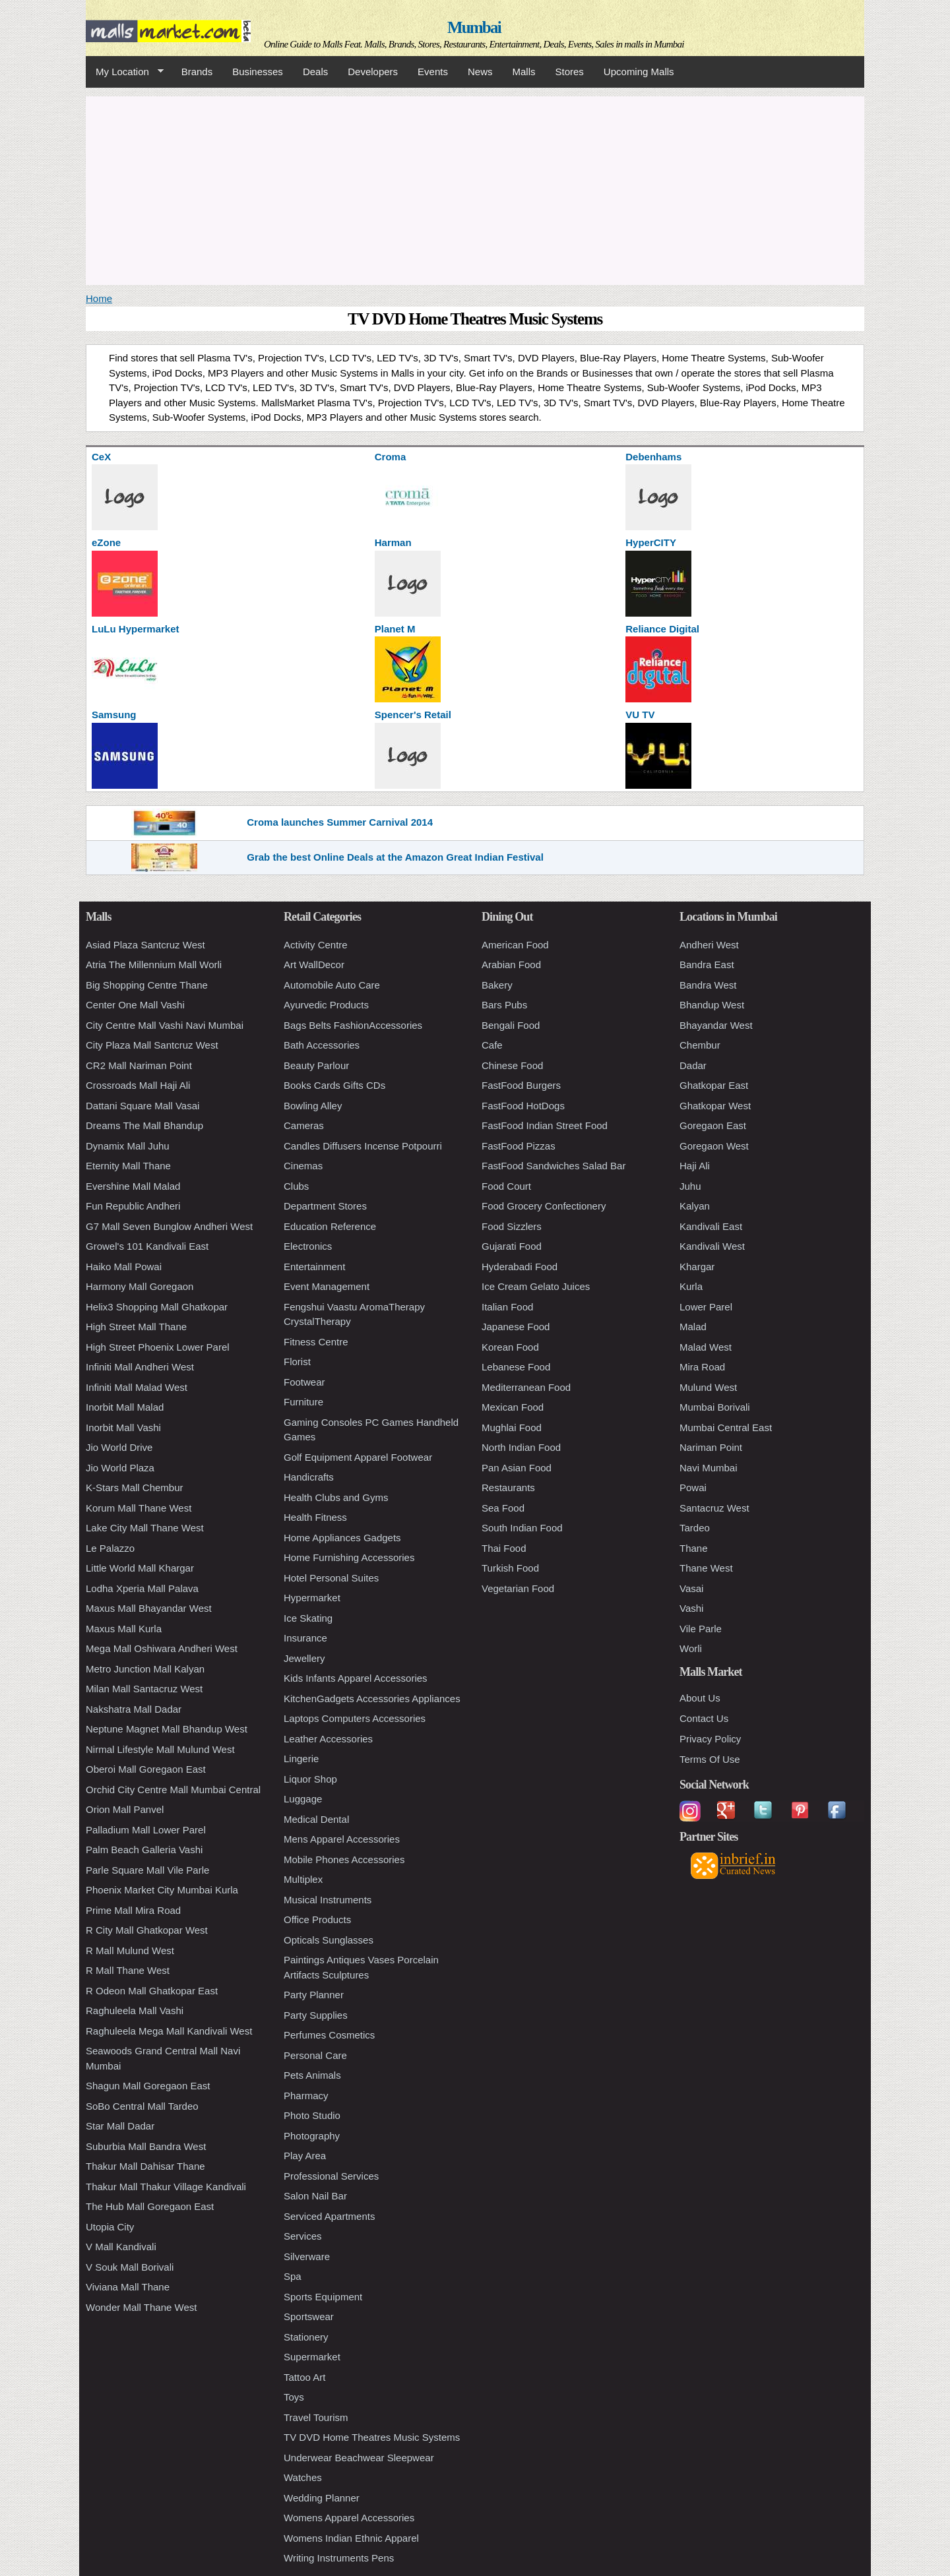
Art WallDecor (314, 964)
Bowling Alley (313, 1105)
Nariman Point (711, 1447)
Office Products (317, 1919)
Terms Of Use (710, 1759)
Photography (312, 2135)
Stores (569, 71)
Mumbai (474, 27)
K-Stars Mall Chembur (134, 1487)
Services (303, 2236)
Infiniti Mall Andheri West (140, 1366)
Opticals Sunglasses (328, 1940)
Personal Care (315, 2055)
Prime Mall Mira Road (133, 1910)
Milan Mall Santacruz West (144, 1688)
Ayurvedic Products (326, 1004)
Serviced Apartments (329, 2216)
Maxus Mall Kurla (124, 1628)
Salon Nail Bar (315, 2195)
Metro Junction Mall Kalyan (145, 1668)
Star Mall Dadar (120, 2125)
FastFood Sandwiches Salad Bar (553, 1165)
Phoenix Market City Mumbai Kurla (162, 1889)
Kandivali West (712, 1246)
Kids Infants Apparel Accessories (356, 1678)
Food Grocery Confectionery (544, 1205)
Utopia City (110, 2226)
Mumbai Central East (726, 1427)
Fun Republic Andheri (133, 1205)
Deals (315, 71)
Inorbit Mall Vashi (123, 1427)
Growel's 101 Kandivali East (147, 1246)
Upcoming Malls (639, 71)
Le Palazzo (110, 1548)
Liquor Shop (310, 1779)
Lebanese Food (516, 1366)
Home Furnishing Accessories (349, 1557)
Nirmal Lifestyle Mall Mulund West (160, 1749)
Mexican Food (513, 1407)
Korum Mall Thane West (138, 1508)
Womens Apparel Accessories (349, 2517)
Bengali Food (511, 1025)
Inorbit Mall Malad (125, 1407)
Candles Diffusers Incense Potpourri (363, 1145)
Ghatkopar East (714, 1085)
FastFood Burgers (521, 1085)
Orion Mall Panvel (125, 1809)
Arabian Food (511, 964)
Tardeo (695, 1527)
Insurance (305, 1637)
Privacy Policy (710, 1738)
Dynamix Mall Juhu (128, 1145)
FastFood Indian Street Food (545, 1125)
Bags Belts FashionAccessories (353, 1025)
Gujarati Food (512, 1246)
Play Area (305, 2155)
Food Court (506, 1186)
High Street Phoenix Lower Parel (158, 1347)
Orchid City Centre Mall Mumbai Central (173, 1789)
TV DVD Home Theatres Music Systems (372, 2437)
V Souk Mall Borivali (130, 2267)
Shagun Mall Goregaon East (148, 2085)
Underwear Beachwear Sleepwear (359, 2457)
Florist (297, 1361)
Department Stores (325, 1205)
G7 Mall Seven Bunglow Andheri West (169, 1226)
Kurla (691, 1286)
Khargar (697, 1266)
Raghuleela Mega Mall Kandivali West (169, 2031)
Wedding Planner (322, 2497)
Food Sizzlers (512, 1226)
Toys (294, 2397)
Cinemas (303, 1165)
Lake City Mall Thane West (145, 1527)
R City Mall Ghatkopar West (147, 1930)
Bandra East (707, 964)
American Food (515, 944)
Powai (693, 1487)
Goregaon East (713, 1125)
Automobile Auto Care (332, 985)
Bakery (497, 985)
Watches (303, 2477)
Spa (292, 2276)
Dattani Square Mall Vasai (142, 1105)
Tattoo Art (304, 2377)
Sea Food (503, 1508)
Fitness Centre (316, 1341)
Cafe (492, 1045)
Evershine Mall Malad (133, 1186)
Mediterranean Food (526, 1387)
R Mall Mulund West (130, 1950)
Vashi (691, 1608)
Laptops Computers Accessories (355, 1718)
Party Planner (314, 1994)
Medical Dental (316, 1819)
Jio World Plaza (120, 1467)
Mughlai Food (512, 1427)
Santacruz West (714, 1508)
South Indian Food (522, 1527)
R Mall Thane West (128, 1970)
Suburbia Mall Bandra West (146, 2146)
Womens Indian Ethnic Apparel (351, 2538)
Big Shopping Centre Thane (147, 985)
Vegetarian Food (518, 1588)
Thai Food (504, 1548)
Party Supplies (316, 2015)
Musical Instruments (327, 1899)
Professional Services (331, 2176)
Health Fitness (315, 1517)
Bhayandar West (716, 1025)
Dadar (693, 1065)
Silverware (307, 2256)
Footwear (304, 1382)
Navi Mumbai (709, 1467)
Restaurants (508, 1487)
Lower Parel (706, 1306)
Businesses (257, 71)
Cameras (304, 1125)
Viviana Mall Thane (128, 2286)
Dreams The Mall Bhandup (144, 1125)
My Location (125, 72)
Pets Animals (312, 2075)
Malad (693, 1326)
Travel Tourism (316, 2417)
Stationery (306, 2337)
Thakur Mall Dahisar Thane (145, 2166)
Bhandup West (712, 1004)
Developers (373, 71)
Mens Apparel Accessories (342, 1839)
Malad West (706, 1347)
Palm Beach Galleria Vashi (144, 1849)
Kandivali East (711, 1226)
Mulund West (708, 1387)
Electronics (308, 1246)
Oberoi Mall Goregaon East (146, 1769)
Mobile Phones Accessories (344, 1859)
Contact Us (704, 1718)
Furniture (303, 1401)
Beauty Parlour (316, 1065)
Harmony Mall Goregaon (139, 1286)
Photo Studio (312, 2115)
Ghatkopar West (715, 1105)
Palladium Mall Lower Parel (146, 1829)
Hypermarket (312, 1597)
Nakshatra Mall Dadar (133, 1709)
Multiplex (303, 1879)
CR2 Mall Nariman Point (139, 1065)
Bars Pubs (504, 1004)
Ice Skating (308, 1618)
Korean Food (510, 1347)
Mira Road (702, 1366)
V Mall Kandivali (121, 2246)
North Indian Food (521, 1447)
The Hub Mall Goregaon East (150, 2206)
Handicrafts (309, 1477)
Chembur (700, 1045)
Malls (523, 71)
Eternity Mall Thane (128, 1165)
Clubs (296, 1186)
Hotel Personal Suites (331, 1577)
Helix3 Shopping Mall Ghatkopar (157, 1306)
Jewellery (304, 1658)
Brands (197, 71)
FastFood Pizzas (518, 1145)
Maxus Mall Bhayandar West (149, 1608)
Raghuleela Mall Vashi (134, 2010)
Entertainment (314, 1266)
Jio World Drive (119, 1447)
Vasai (691, 1588)
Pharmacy (306, 2095)
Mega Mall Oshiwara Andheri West (162, 1648)
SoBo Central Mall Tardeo (142, 2106)
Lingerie (301, 1758)
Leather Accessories (328, 1738)
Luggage (303, 1798)
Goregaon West (714, 1145)
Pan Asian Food (517, 1467)
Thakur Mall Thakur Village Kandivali (166, 2186)
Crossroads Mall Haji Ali (138, 1085)
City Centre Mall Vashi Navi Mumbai (164, 1025)
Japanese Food (516, 1326)
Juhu (690, 1186)
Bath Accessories (322, 1045)
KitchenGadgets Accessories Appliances (372, 1698)
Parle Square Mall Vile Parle (147, 1870)
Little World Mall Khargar (140, 1568)
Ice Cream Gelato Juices (536, 1286)
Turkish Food (510, 1568)
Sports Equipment (323, 2296)
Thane (694, 1548)
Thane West (706, 1568)
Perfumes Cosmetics (329, 2034)
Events (433, 71)
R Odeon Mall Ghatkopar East (152, 1990)
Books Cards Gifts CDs (334, 1085)
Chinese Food (512, 1065)
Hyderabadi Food (519, 1266)
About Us (700, 1697)
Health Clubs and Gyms (336, 1497)
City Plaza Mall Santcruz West (152, 1045)
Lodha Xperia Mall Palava (142, 1588)
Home (99, 298)
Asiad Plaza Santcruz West (145, 944)
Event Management (326, 1286)
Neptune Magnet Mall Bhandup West (166, 1728)
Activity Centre (316, 944)
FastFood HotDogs (523, 1105)
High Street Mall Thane (136, 1326)
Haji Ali (695, 1165)
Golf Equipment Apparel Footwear (358, 1457)
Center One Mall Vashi (135, 1004)
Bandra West (708, 985)
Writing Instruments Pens (339, 2557)
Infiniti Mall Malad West (136, 1387)
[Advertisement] (475, 188)
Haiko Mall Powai (124, 1266)
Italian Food (507, 1306)
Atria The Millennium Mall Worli (154, 964)
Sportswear (309, 2316)
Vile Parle (701, 1628)
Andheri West (709, 944)
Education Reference (330, 1226)
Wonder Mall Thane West (141, 2307)
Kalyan (695, 1205)
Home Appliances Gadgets (342, 1537)
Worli (691, 1648)
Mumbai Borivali (715, 1407)
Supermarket (312, 2356)
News (480, 71)
